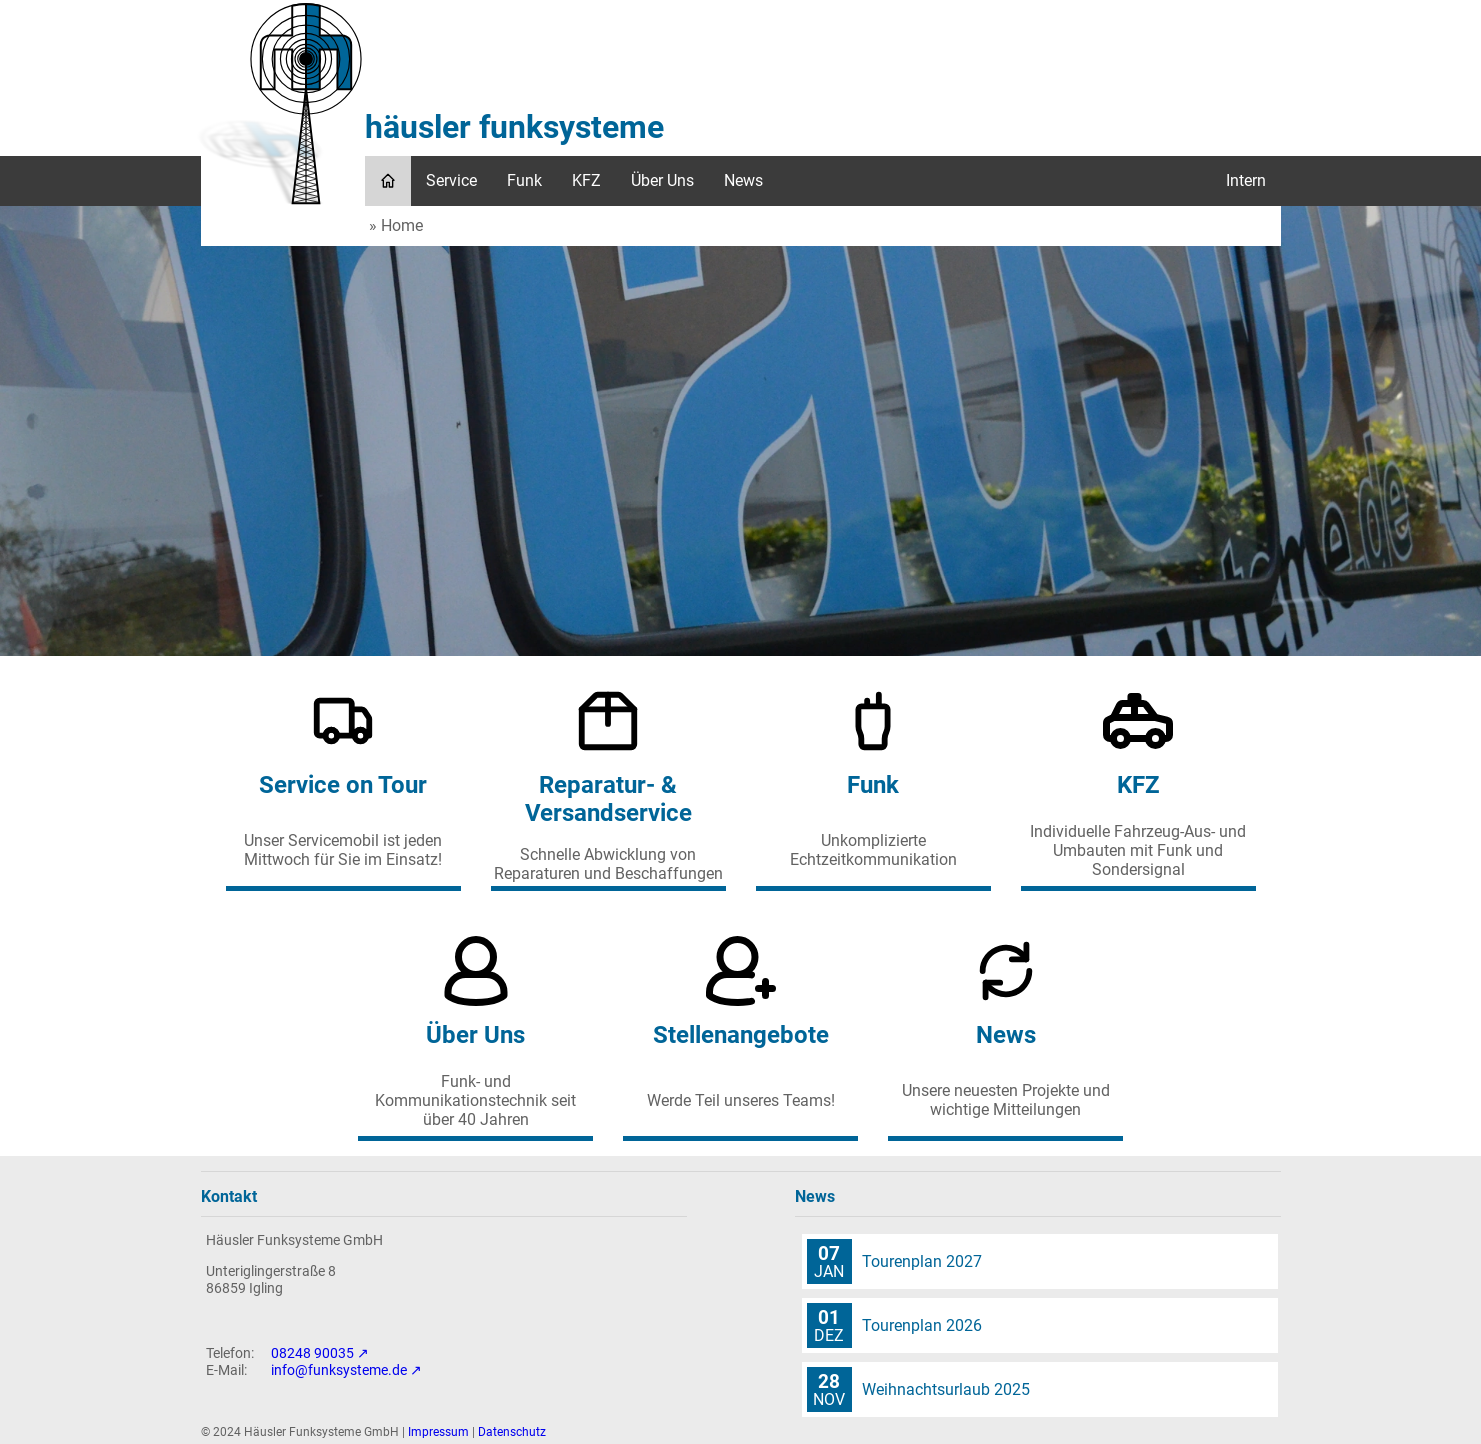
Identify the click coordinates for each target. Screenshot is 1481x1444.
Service (451, 180)
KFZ (586, 180)
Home (402, 225)
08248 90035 (312, 1353)
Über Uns (662, 180)
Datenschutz (512, 1432)
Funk (524, 180)
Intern (1246, 180)
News (743, 180)
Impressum (438, 1432)
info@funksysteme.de (339, 1370)
